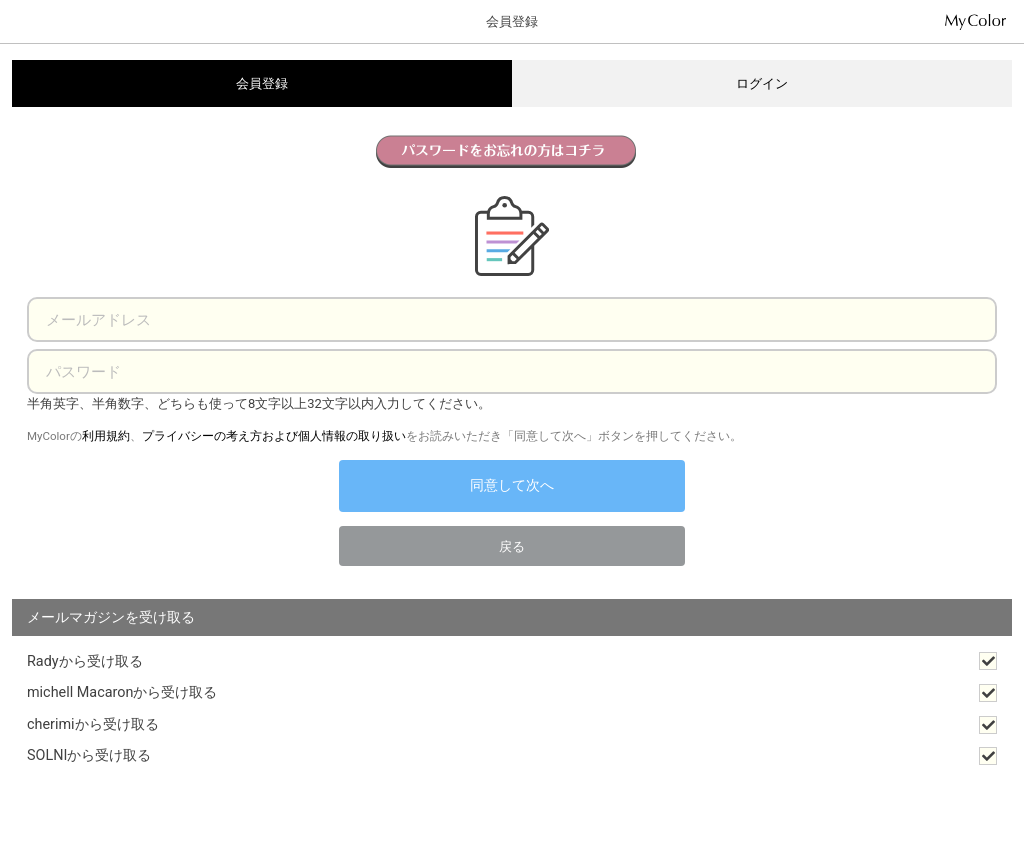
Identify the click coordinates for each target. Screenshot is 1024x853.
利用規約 (106, 436)
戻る (512, 546)
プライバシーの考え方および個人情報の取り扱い (274, 436)
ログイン (762, 83)
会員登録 (262, 83)
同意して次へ (512, 485)
